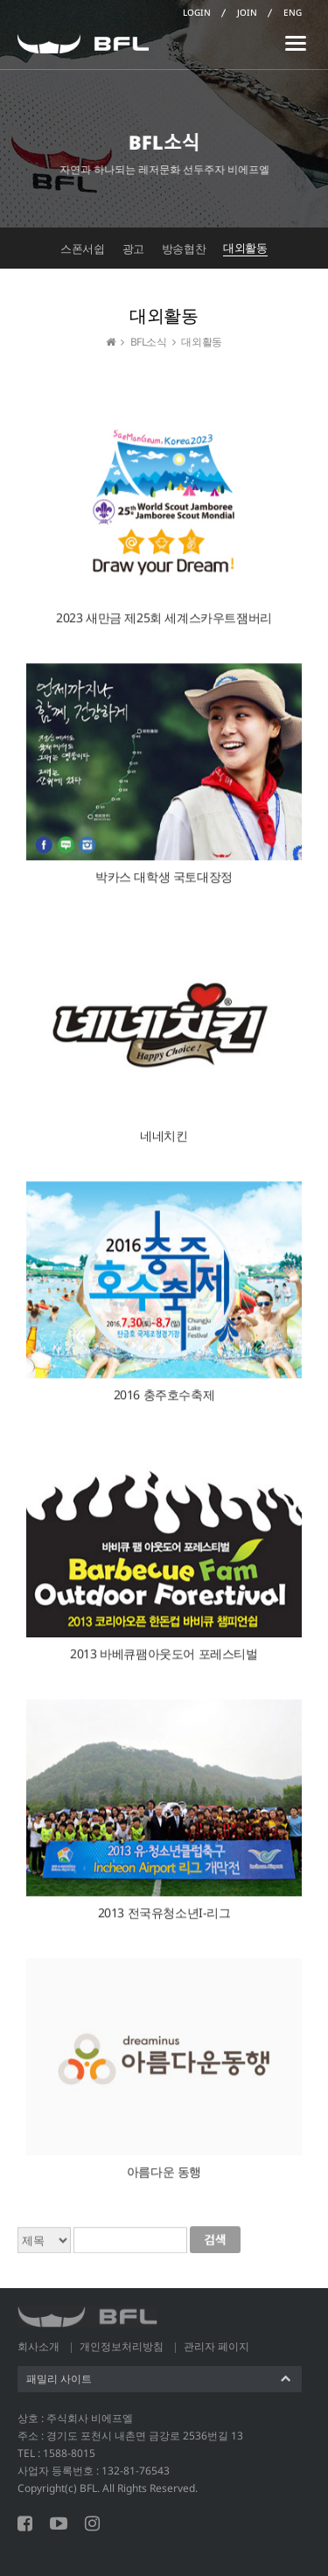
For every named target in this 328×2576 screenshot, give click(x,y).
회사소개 (38, 2346)
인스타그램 (92, 2523)
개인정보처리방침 (122, 2346)
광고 (133, 248)
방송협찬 (184, 248)
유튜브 (58, 2523)
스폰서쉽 (82, 248)
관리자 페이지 (216, 2346)
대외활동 (245, 248)
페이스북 (24, 2523)
